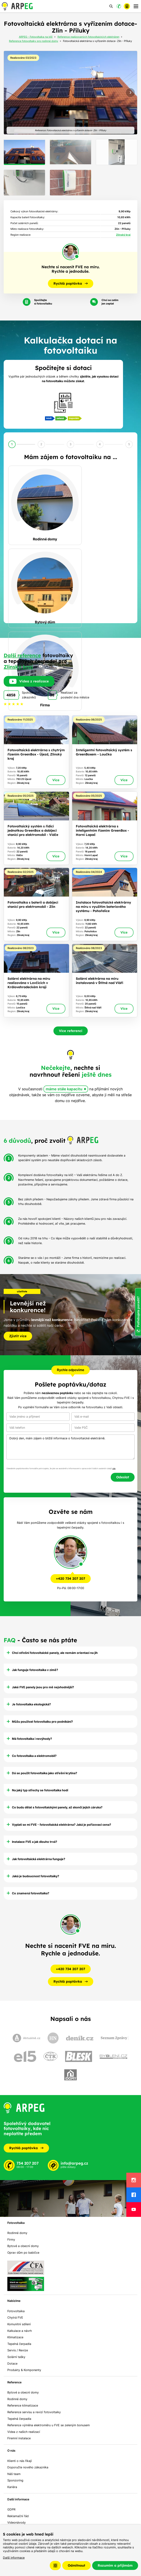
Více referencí (70, 1031)
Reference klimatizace (22, 2405)
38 (52, 695)
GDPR (11, 2509)
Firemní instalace (19, 2438)
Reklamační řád (18, 2516)
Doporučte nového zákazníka (27, 2467)
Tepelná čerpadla (19, 2344)
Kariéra (12, 2487)
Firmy (11, 2239)
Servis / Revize (17, 2350)
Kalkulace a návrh (19, 2331)
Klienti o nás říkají (19, 2461)
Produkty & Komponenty (24, 2370)
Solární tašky (16, 2357)
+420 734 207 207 (70, 1578)
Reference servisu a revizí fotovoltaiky (34, 2412)
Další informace (14, 2557)
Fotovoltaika (16, 2223)
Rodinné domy (17, 2233)
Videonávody (16, 2522)
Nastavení (55, 2565)
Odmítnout (76, 2565)
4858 (10, 695)
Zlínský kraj (123, 234)
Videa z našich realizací (23, 2432)
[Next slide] (130, 92)
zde (113, 1468)
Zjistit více (18, 1336)
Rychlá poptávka (26, 2148)
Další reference (22, 655)
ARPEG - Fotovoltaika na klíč (36, 37)
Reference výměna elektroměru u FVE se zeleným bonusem (48, 2425)
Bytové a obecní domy (23, 2246)
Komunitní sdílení (19, 2324)
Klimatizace (15, 2337)
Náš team (14, 2474)
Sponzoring (15, 2480)
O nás (11, 2450)
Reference (14, 2382)
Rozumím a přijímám (115, 2565)
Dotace (12, 2363)
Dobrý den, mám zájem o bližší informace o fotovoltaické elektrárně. (70, 1447)
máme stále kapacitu (64, 1089)
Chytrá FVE (15, 2317)
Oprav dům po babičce (23, 2252)
